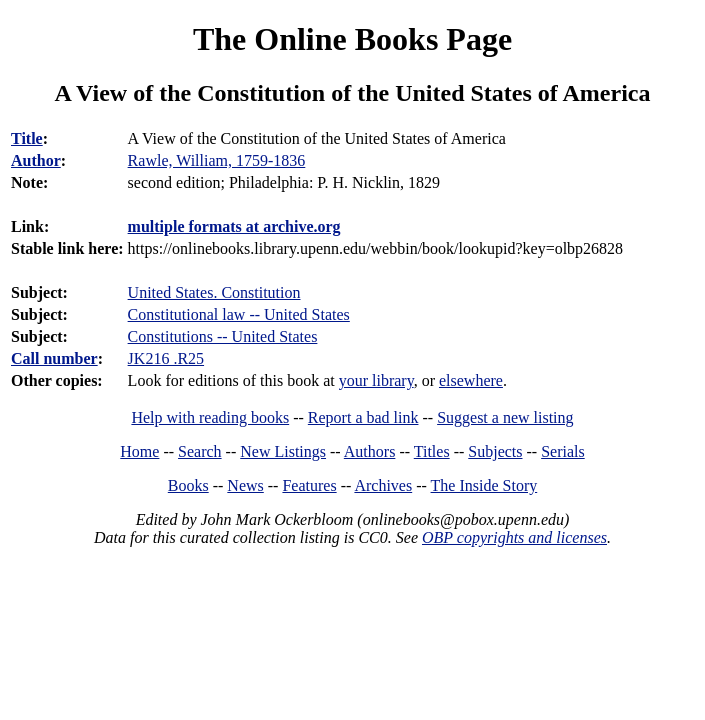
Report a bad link (363, 417)
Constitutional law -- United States (239, 314)
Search (200, 451)
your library (376, 380)
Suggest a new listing (505, 417)
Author (36, 160)
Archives (383, 485)
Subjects (495, 451)
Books (188, 485)
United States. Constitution (214, 292)
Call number (54, 358)
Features (309, 485)
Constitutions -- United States (223, 336)
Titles (432, 451)
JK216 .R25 (166, 358)
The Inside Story (484, 485)
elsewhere (471, 380)
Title (27, 138)
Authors (370, 451)
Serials (563, 451)
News (245, 485)
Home (139, 451)
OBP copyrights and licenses (514, 537)
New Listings (283, 451)
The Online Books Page (352, 39)
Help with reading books (210, 417)
